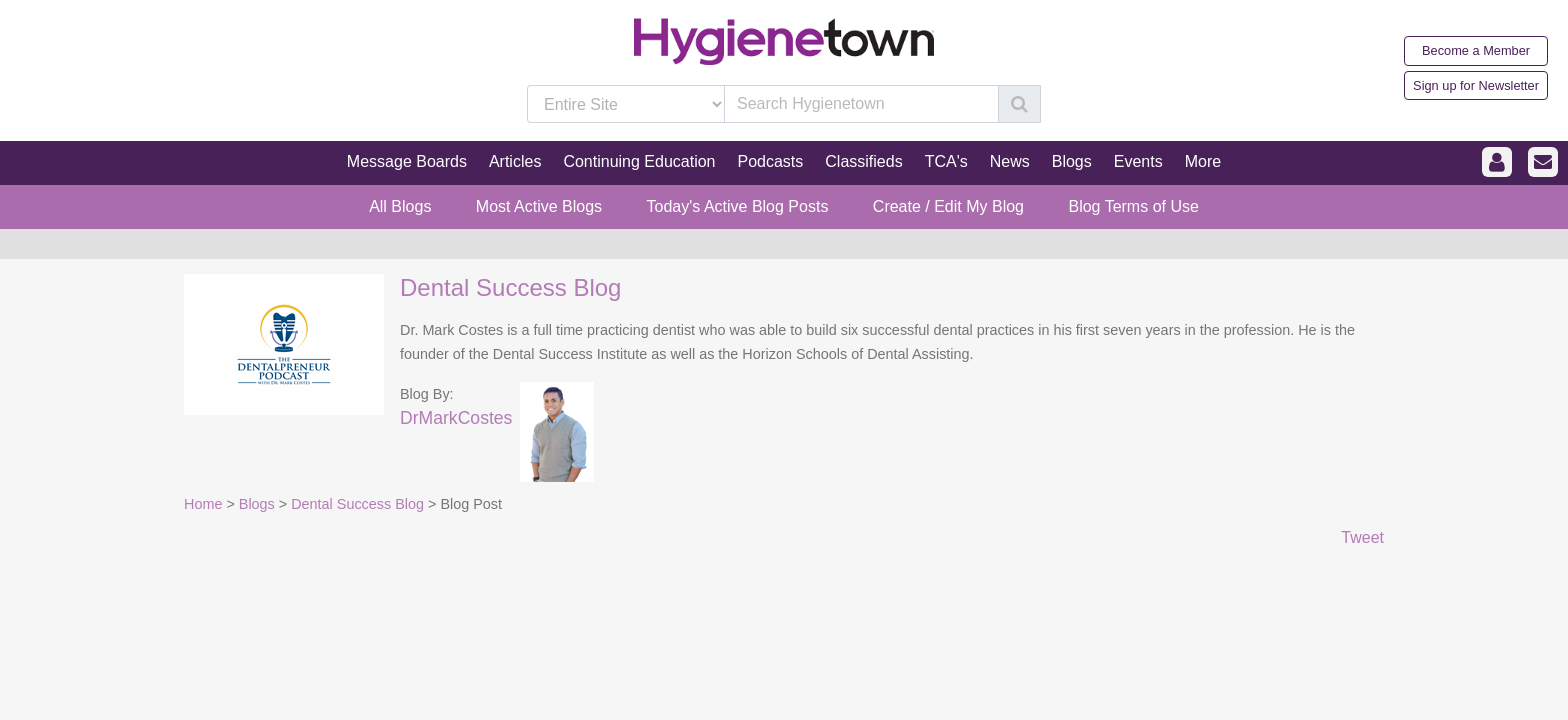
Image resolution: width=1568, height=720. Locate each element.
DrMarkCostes (456, 418)
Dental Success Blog (510, 287)
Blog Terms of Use (1133, 206)
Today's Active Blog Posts (738, 206)
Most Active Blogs (539, 206)
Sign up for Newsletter (1476, 85)
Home (203, 504)
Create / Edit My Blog (948, 206)
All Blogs (400, 206)
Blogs (257, 504)
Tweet (1362, 537)
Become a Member (1476, 50)
